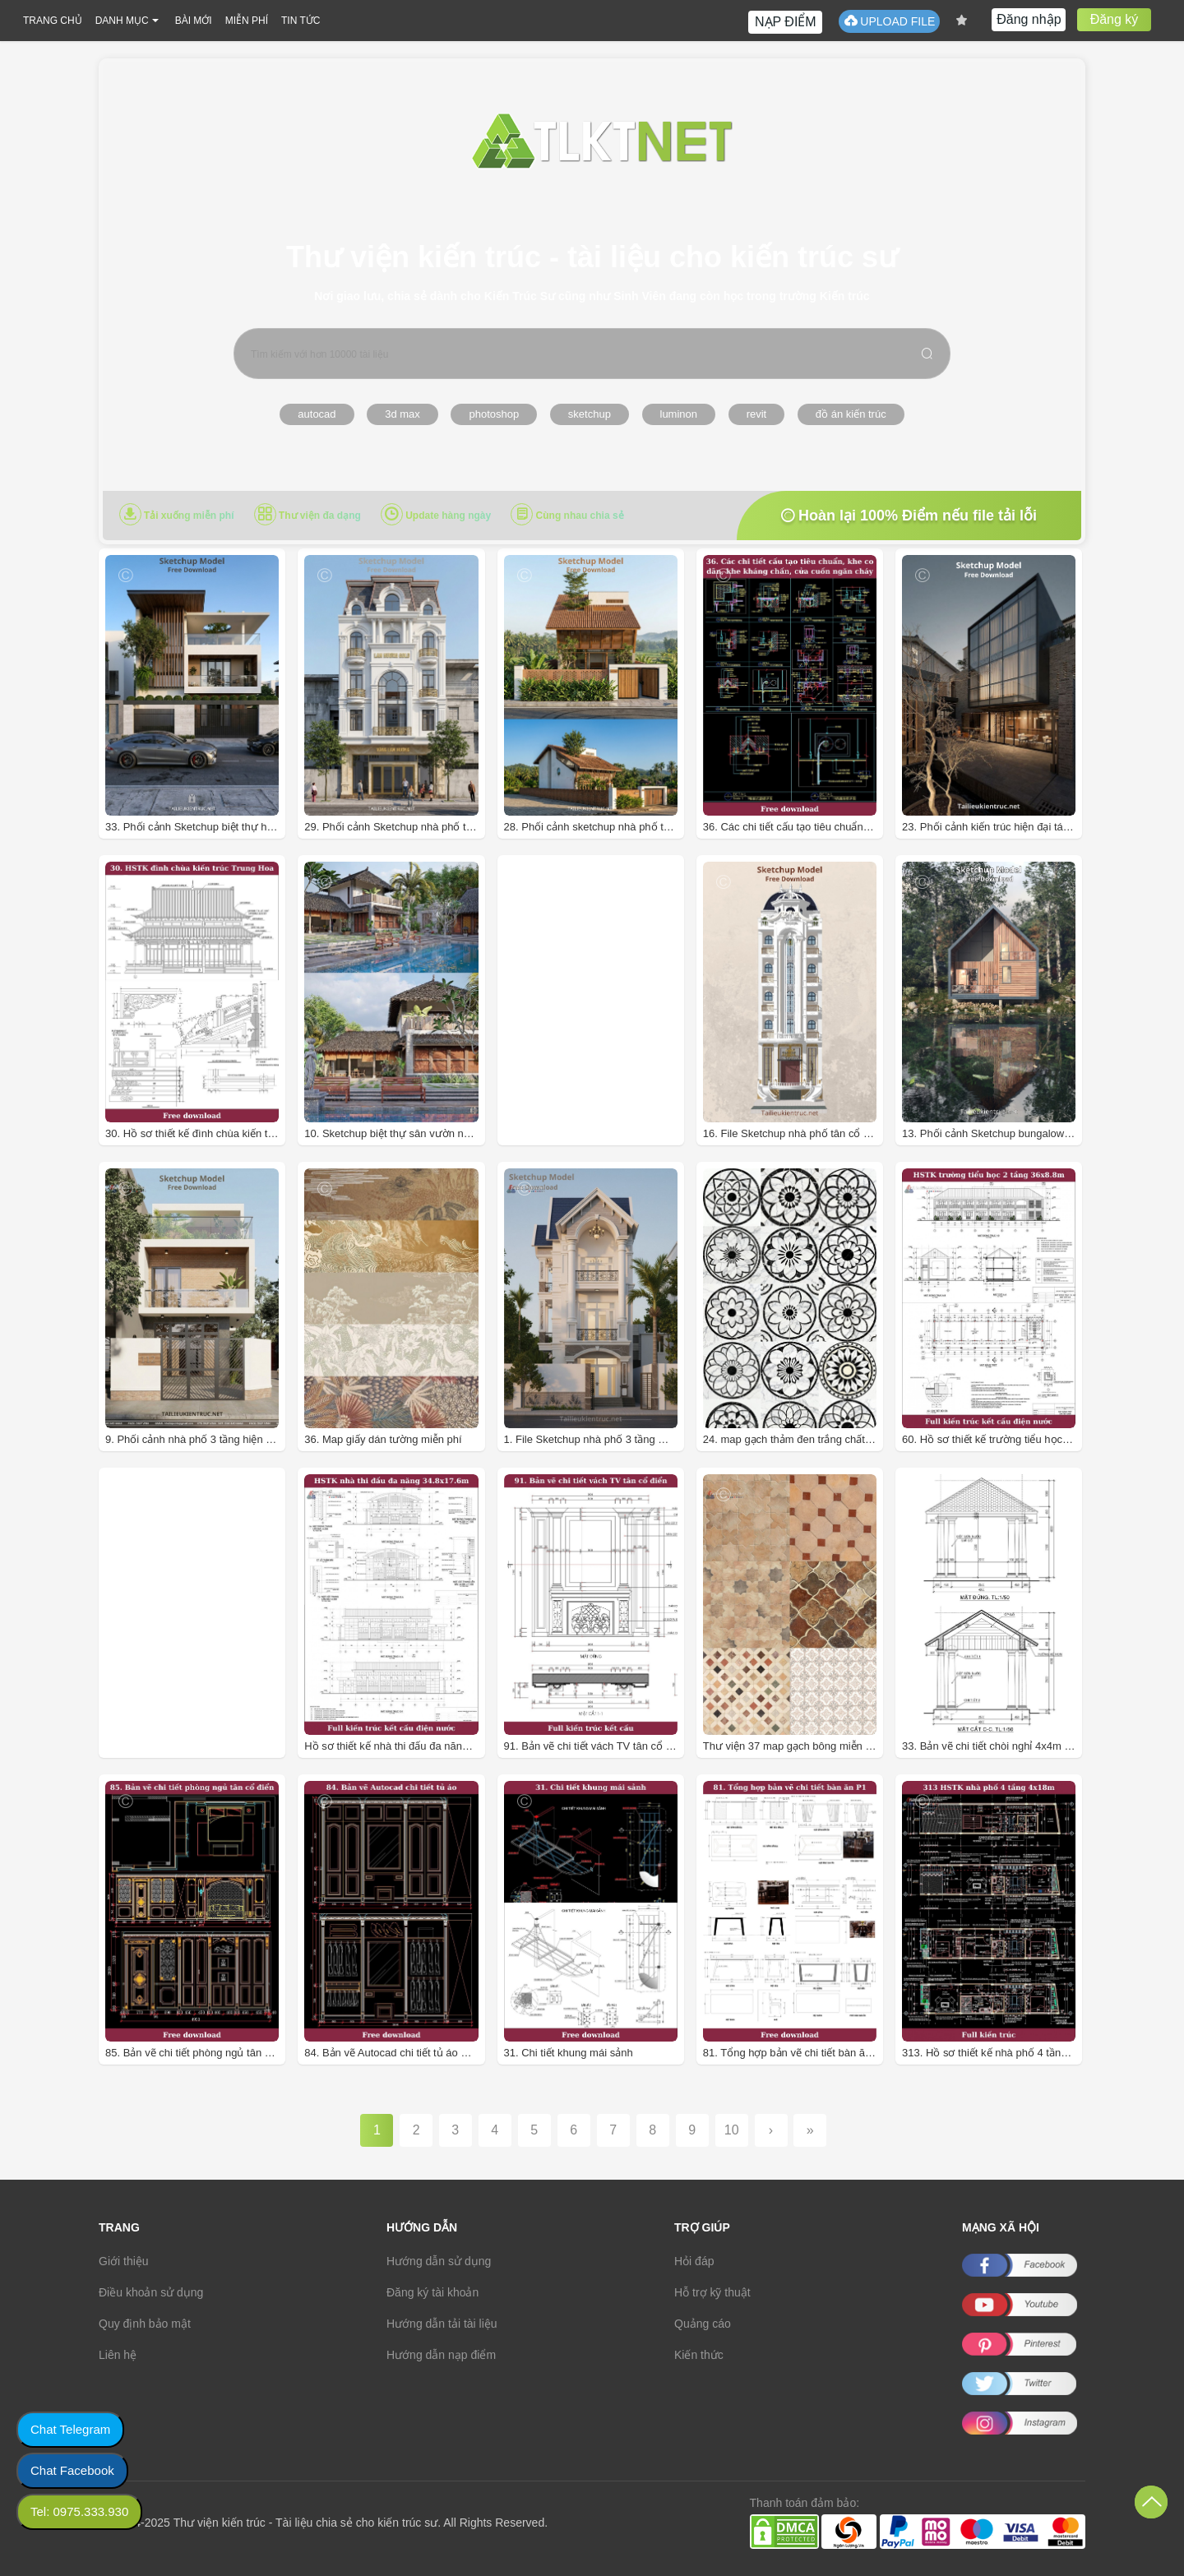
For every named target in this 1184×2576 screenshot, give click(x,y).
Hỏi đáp (694, 2261)
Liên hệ (117, 2354)
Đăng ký (1114, 19)
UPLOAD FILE (889, 21)
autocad (316, 414)
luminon (679, 414)
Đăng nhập (1029, 19)
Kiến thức (699, 2354)
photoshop (494, 414)
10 (731, 2130)
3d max (402, 414)
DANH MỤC (122, 20)
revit (757, 414)
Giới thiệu (124, 2261)
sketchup (589, 414)
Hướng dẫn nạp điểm (441, 2354)
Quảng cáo (702, 2323)
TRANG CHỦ (52, 20)
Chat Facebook (72, 2470)
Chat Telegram (70, 2429)
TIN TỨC (300, 20)
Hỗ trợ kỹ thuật (712, 2292)
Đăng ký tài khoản (432, 2292)
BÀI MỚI (193, 20)
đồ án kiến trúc (851, 414)
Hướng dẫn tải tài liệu (441, 2323)
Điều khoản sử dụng (151, 2292)
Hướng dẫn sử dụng (438, 2261)
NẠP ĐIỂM (785, 22)
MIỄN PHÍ (246, 20)
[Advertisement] (614, 1026)
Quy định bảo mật (145, 2323)
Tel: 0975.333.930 (79, 2511)
